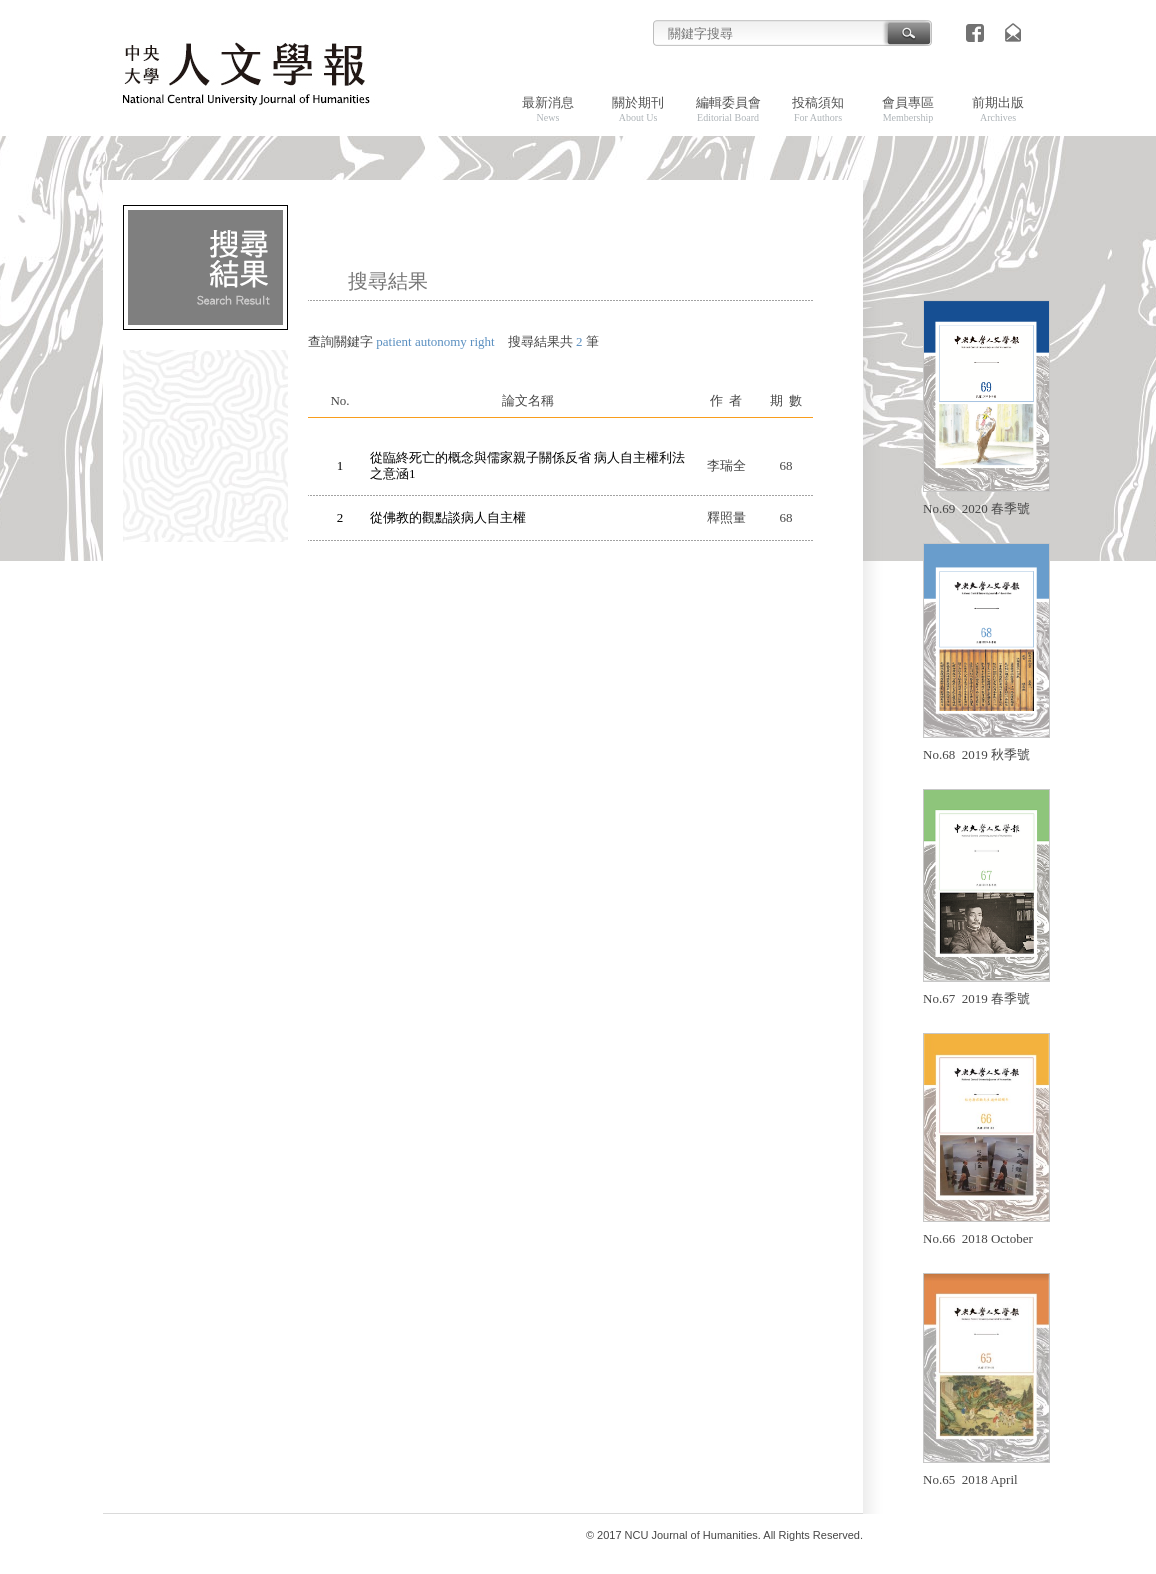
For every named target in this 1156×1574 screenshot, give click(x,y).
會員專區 (908, 109)
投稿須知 (818, 109)
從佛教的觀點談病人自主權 (448, 517)
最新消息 (548, 109)
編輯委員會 (728, 109)
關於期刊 (638, 109)
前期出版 (998, 109)
